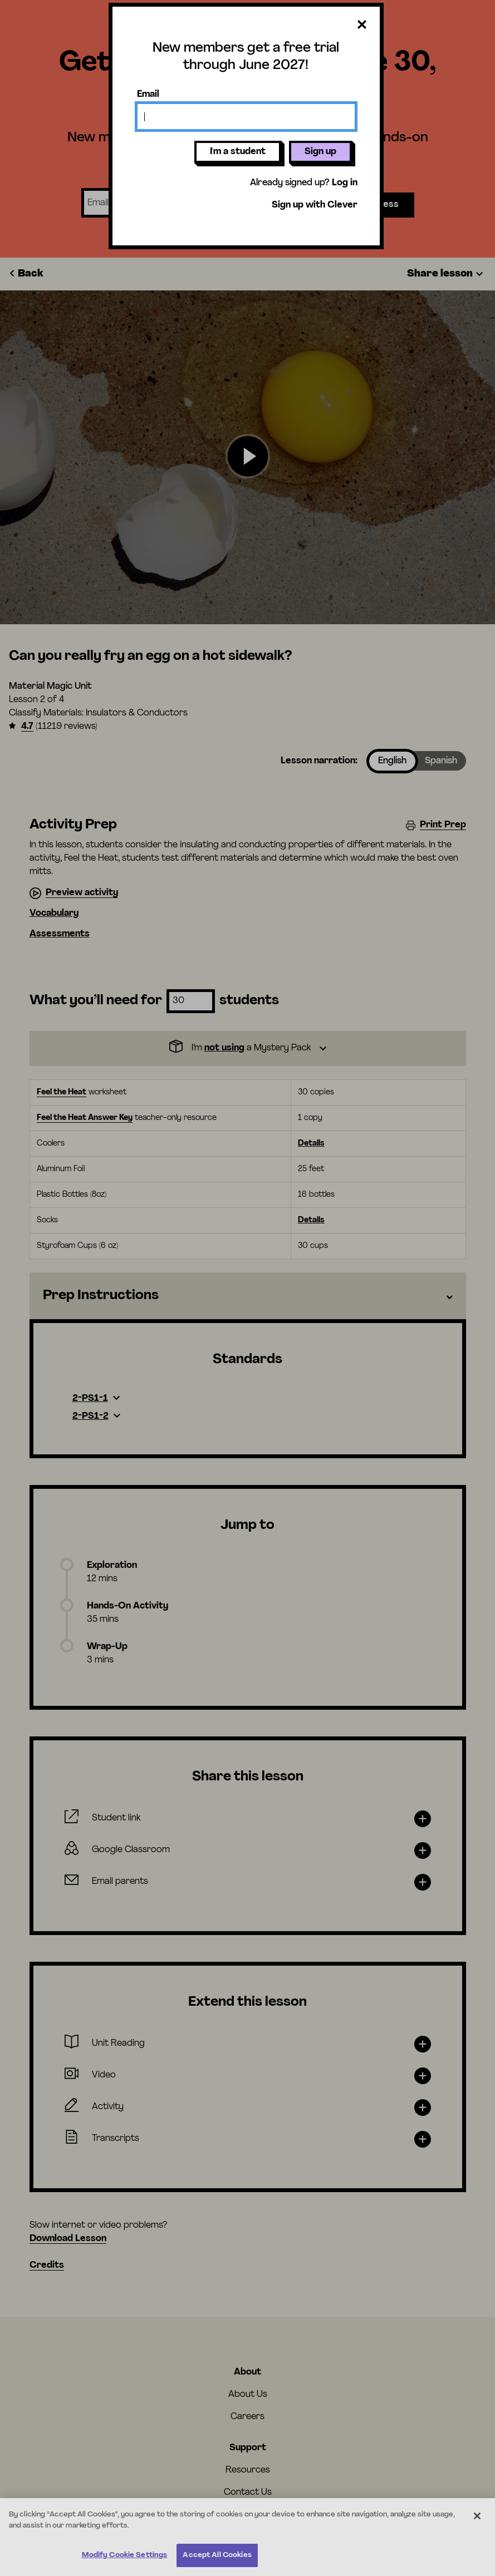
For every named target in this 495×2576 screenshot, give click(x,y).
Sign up (320, 151)
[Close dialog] (361, 25)
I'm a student (238, 151)
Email (148, 94)
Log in (344, 183)
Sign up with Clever (314, 205)
